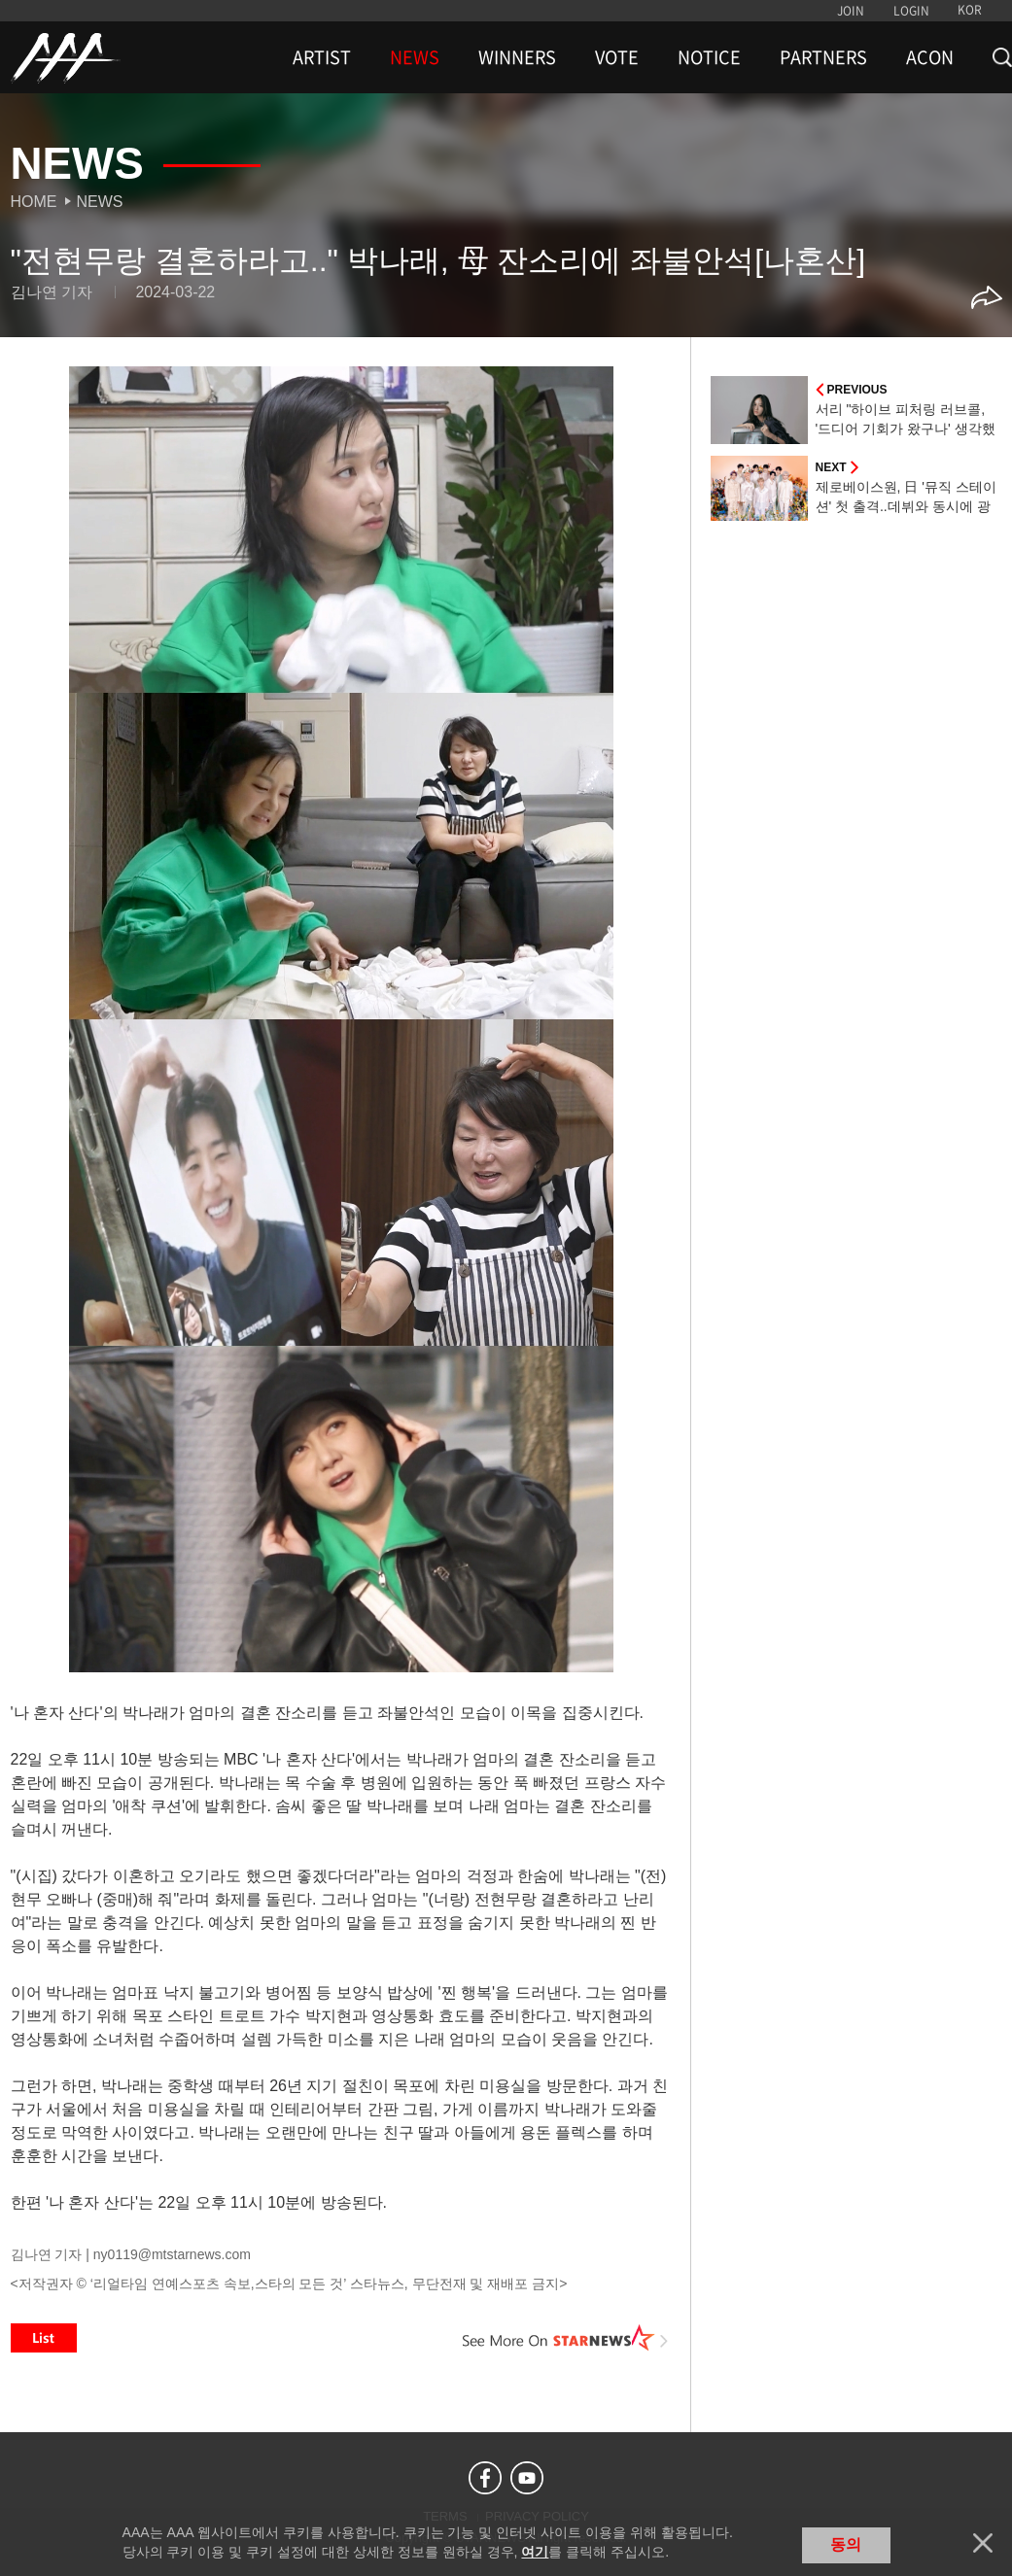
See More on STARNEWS (566, 2338)
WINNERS (517, 57)
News (100, 201)
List (44, 2338)
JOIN (850, 11)
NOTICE (709, 57)
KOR (970, 10)
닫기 (983, 2543)
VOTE (617, 57)
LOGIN (911, 11)
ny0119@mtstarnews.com (172, 2254)
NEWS (414, 57)
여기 (534, 2551)
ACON (930, 57)
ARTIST (322, 57)
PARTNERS (823, 57)
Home (34, 201)
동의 (845, 2544)
